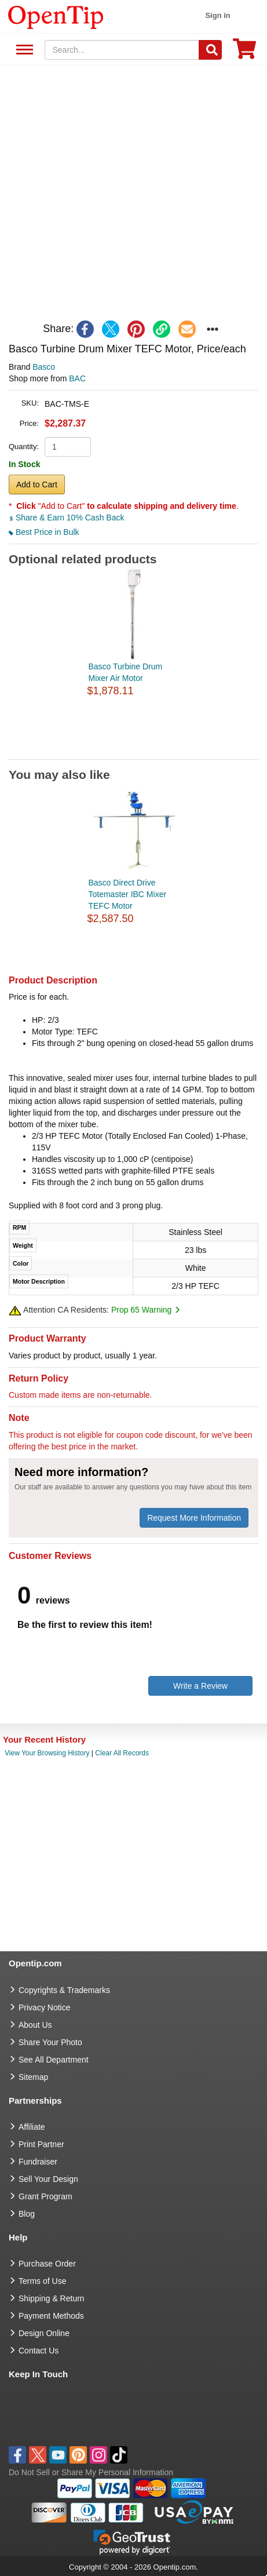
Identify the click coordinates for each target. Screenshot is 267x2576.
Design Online (44, 2333)
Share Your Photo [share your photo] (50, 2042)
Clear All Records (122, 1753)
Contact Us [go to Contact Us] (38, 2350)
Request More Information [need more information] (194, 1517)
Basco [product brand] (43, 366)
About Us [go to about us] (35, 2025)
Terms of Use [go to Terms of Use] (42, 2281)
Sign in (217, 15)
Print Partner (41, 2144)
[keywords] (122, 50)
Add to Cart (36, 484)
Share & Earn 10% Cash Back (66, 517)
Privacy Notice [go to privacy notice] (44, 2007)
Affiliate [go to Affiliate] (32, 2127)
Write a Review (200, 1685)
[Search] (210, 50)
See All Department (23, 50)
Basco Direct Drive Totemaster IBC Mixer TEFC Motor (128, 894)
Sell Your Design (48, 2179)
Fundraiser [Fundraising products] (38, 2161)
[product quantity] (68, 447)
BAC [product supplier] (77, 378)
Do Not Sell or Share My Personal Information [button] (91, 2472)
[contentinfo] (56, 16)
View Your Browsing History (47, 1753)
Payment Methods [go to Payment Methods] (51, 2315)
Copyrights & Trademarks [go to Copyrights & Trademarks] (64, 1990)
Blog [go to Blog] (27, 2213)
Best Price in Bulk (44, 532)
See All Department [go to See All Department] (54, 2059)
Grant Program (45, 2196)
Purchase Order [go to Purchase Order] (47, 2263)
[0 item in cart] (244, 52)
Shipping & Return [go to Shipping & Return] (52, 2298)
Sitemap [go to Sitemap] (33, 2077)
